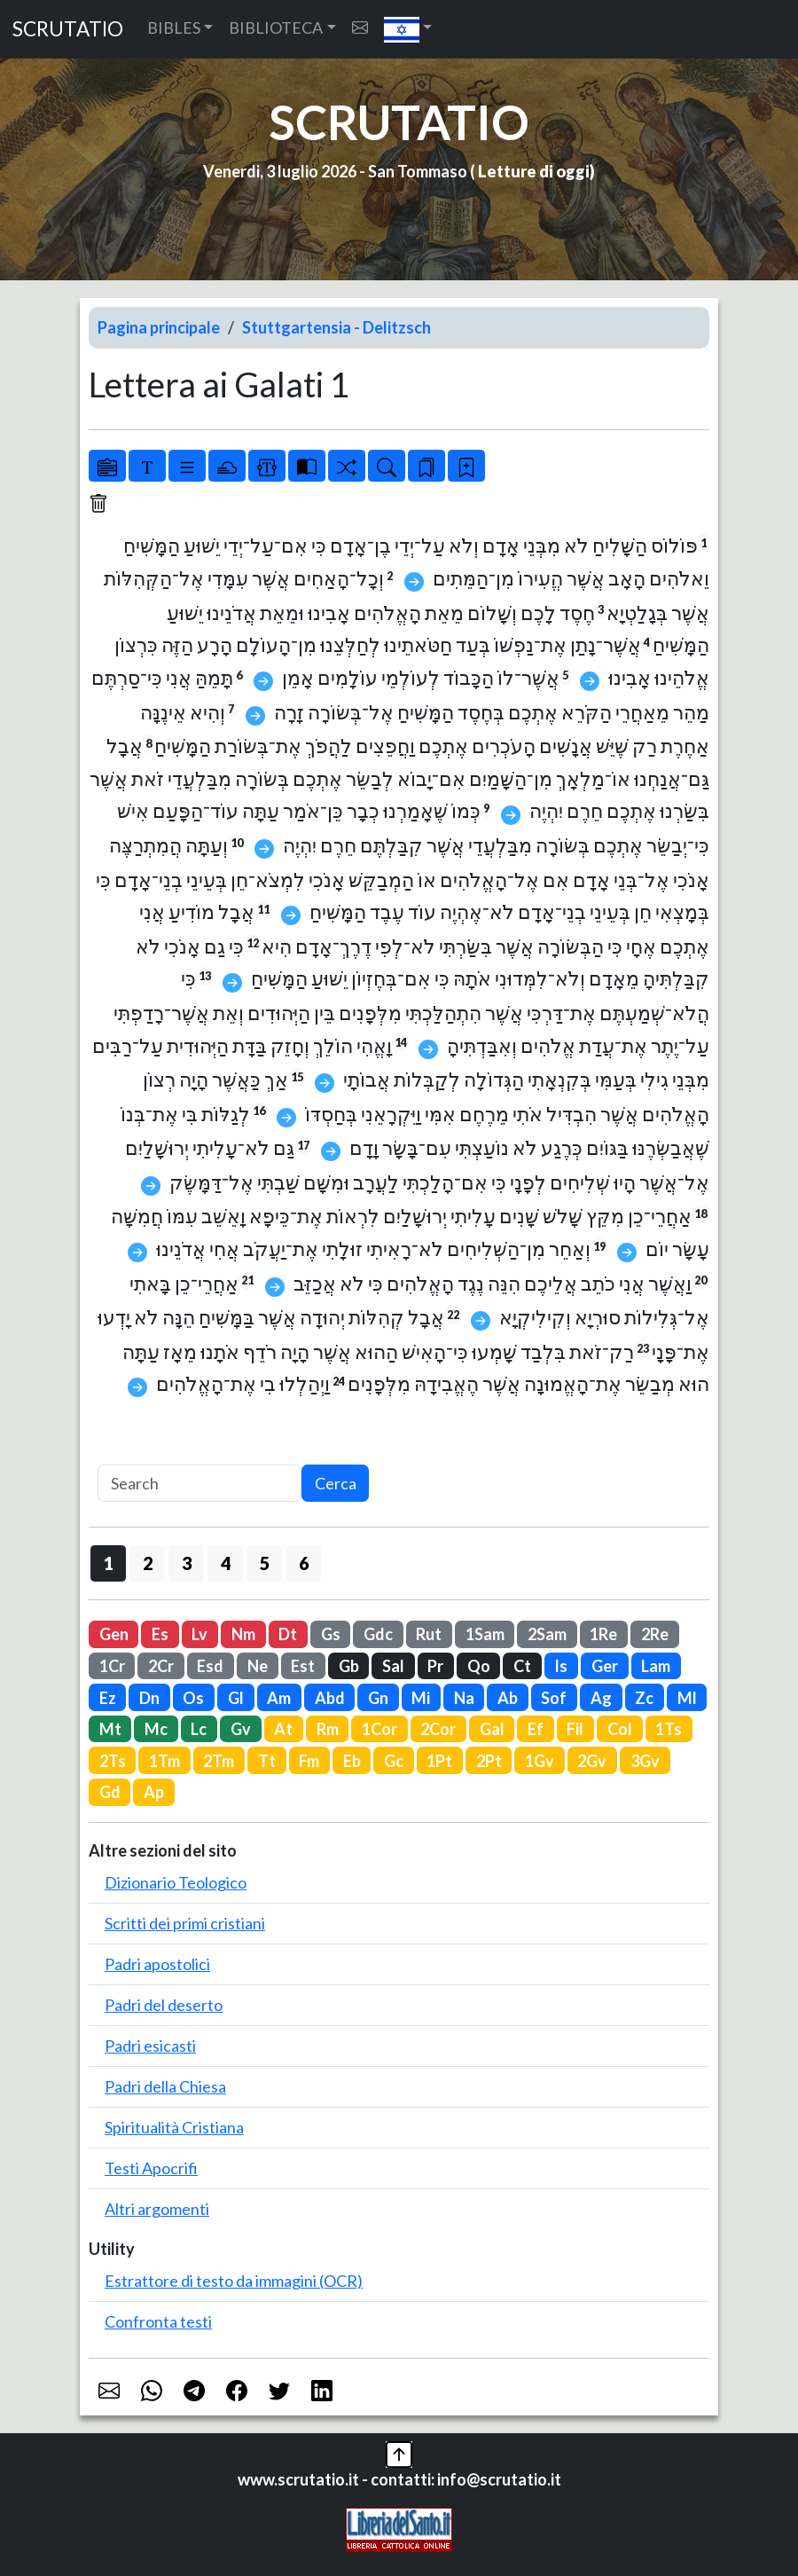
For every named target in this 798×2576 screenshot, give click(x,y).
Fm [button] (309, 1761)
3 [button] (187, 1563)
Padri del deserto (164, 2004)
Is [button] (560, 1666)
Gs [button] (330, 1634)
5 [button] (265, 1563)
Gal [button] (492, 1729)
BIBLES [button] (173, 27)
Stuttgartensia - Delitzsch (336, 327)
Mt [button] (110, 1729)
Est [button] (303, 1666)
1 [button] (108, 1563)
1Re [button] (603, 1634)
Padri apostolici (157, 1964)
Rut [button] (429, 1634)
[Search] (199, 1484)
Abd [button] (330, 1698)
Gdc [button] (378, 1634)
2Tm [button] (218, 1761)
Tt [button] (267, 1761)
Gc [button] (393, 1761)
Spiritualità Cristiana (174, 2127)
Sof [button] (554, 1698)
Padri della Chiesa (165, 2086)
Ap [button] (154, 1792)
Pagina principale (159, 327)
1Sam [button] (485, 1634)
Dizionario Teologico (175, 1882)
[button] (408, 29)
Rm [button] (328, 1729)
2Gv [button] (591, 1761)
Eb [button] (352, 1761)
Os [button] (193, 1698)
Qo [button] (478, 1666)
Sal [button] (393, 1666)
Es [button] (160, 1634)
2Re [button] (655, 1634)
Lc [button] (199, 1729)
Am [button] (279, 1698)
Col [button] (619, 1729)
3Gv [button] (645, 1761)
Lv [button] (199, 1634)
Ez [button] (107, 1698)
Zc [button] (644, 1698)
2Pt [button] (489, 1761)
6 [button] (304, 1563)
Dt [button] (287, 1634)
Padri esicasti (150, 2045)
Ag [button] (601, 1698)
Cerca (335, 1483)
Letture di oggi (534, 171)
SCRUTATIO (67, 29)
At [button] (283, 1729)
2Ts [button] (112, 1761)
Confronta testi (158, 2321)
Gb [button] (349, 1666)
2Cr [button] (161, 1666)
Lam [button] (655, 1666)
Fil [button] (575, 1729)
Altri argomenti (157, 2209)
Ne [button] (257, 1666)
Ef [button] (536, 1729)
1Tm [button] (164, 1761)
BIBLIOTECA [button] (276, 27)
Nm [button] (243, 1634)
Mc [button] (156, 1729)
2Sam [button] (547, 1634)
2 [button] (148, 1563)
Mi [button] (420, 1698)
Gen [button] (114, 1634)
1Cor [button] (379, 1729)
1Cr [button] (112, 1666)
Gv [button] (241, 1729)
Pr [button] (435, 1666)
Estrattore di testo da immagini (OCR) (234, 2280)
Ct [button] (522, 1666)
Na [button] (464, 1698)
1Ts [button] (668, 1729)
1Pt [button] (439, 1761)
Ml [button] (687, 1698)
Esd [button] (210, 1666)
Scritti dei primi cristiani (185, 1923)
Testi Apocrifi (151, 2168)
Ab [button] (507, 1698)
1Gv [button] (539, 1761)
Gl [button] (236, 1698)
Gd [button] (110, 1792)
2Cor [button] (438, 1729)
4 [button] (226, 1563)
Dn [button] (149, 1698)
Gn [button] (378, 1698)
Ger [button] (604, 1666)
